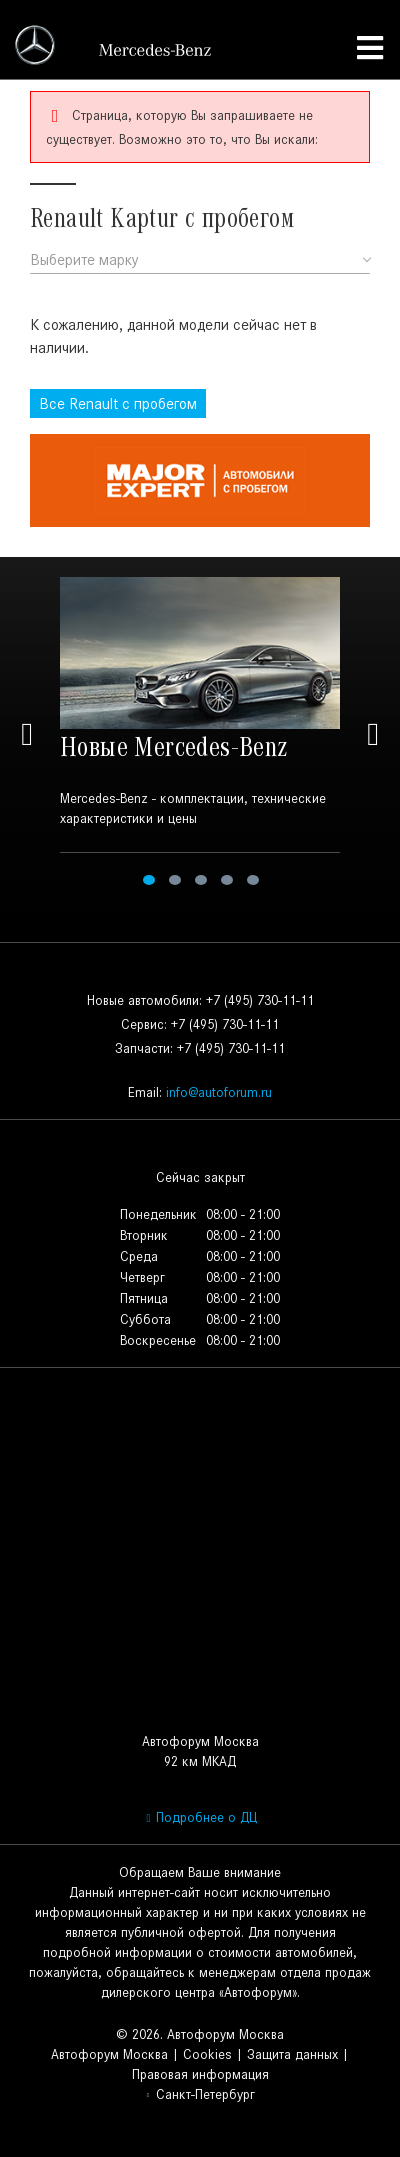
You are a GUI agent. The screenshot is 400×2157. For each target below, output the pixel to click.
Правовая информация (200, 2074)
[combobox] (200, 260)
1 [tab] (149, 880)
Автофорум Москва (109, 2054)
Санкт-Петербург (200, 2094)
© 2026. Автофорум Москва (200, 2034)
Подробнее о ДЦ (200, 1817)
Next (373, 734)
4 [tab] (227, 880)
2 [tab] (175, 880)
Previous (27, 734)
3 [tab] (201, 880)
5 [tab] (253, 880)
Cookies (207, 2054)
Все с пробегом (118, 403)
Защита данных (292, 2054)
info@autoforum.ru (219, 1092)
